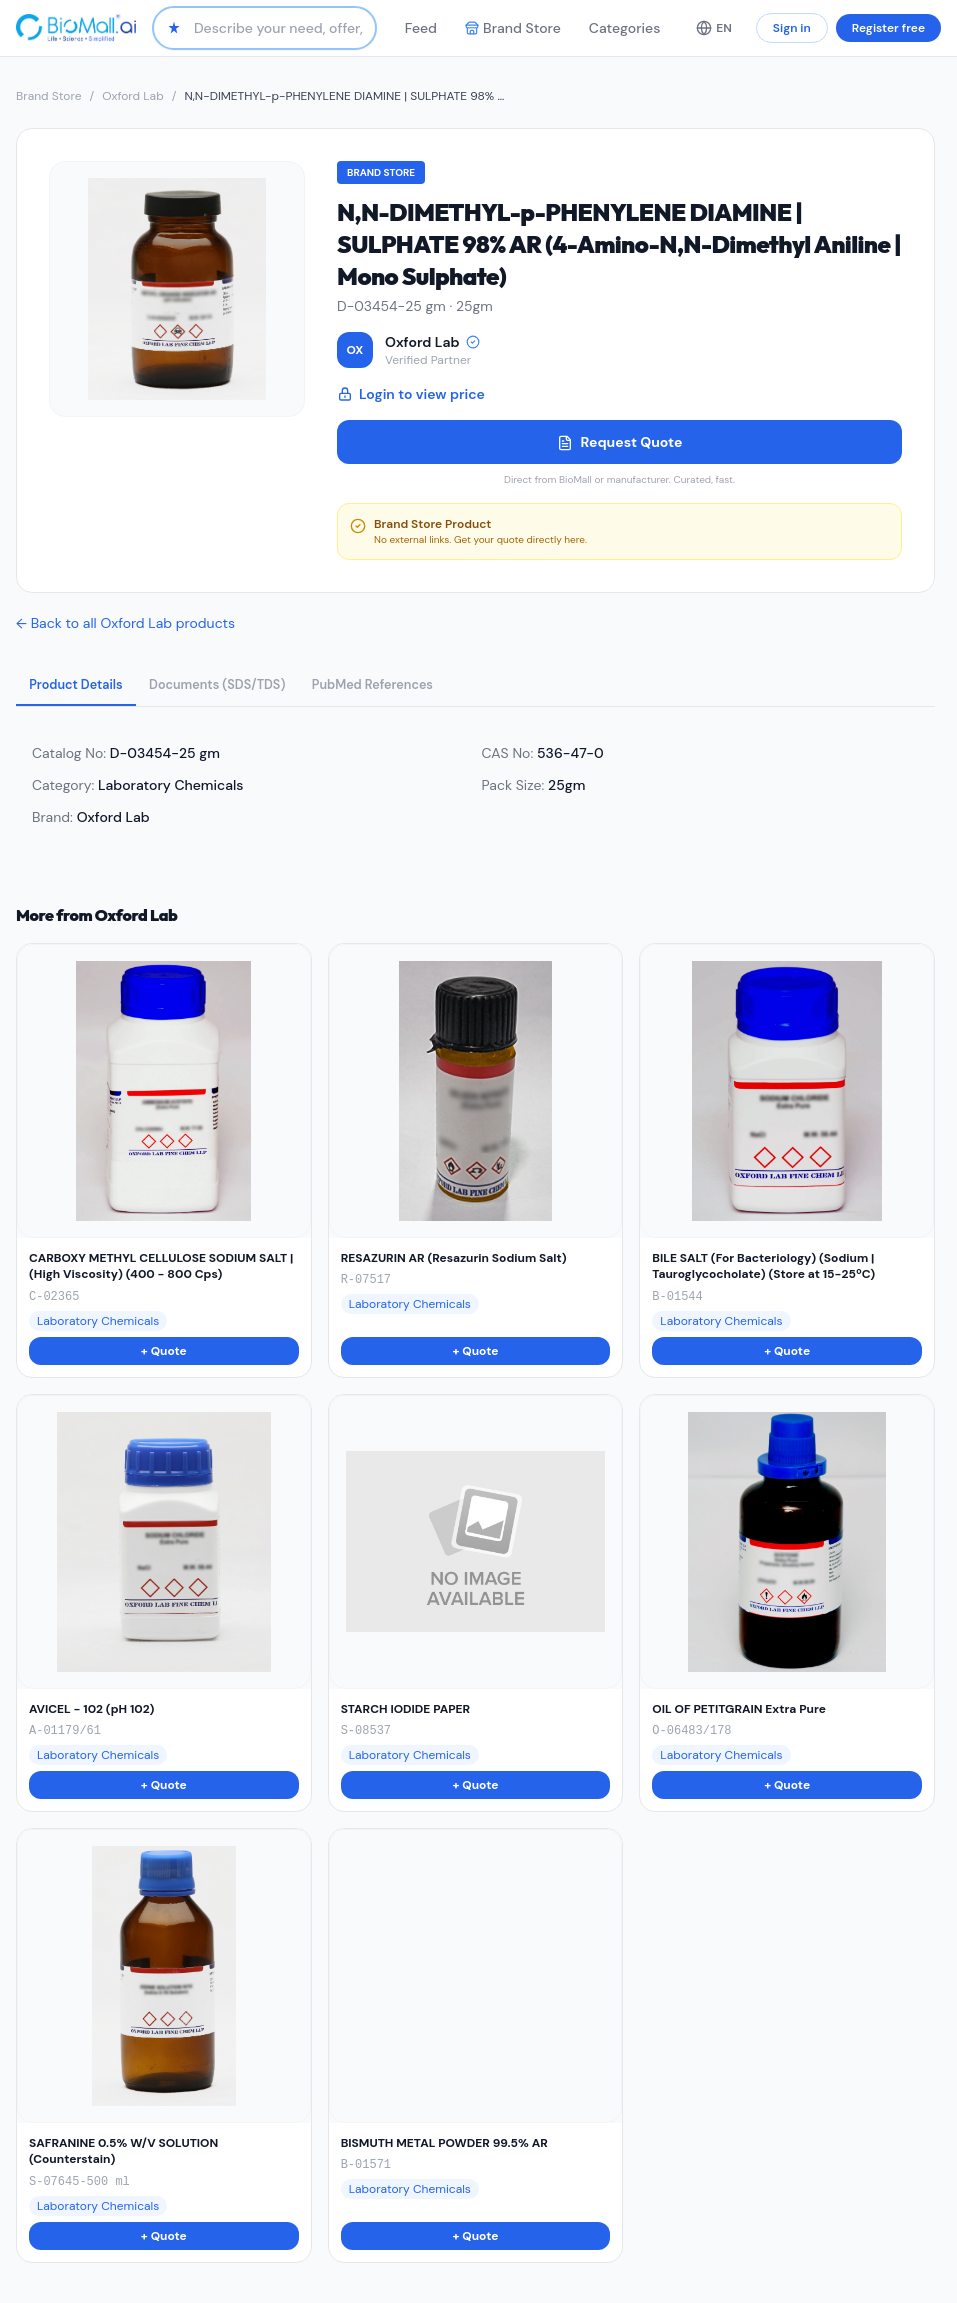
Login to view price (411, 394)
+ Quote (164, 1354)
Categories (624, 28)
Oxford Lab (133, 96)
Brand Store (513, 28)
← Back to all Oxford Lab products (125, 623)
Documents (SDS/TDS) (244, 687)
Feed (421, 28)
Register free (888, 28)
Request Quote (620, 442)
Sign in (792, 28)
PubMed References (418, 687)
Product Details (84, 687)
